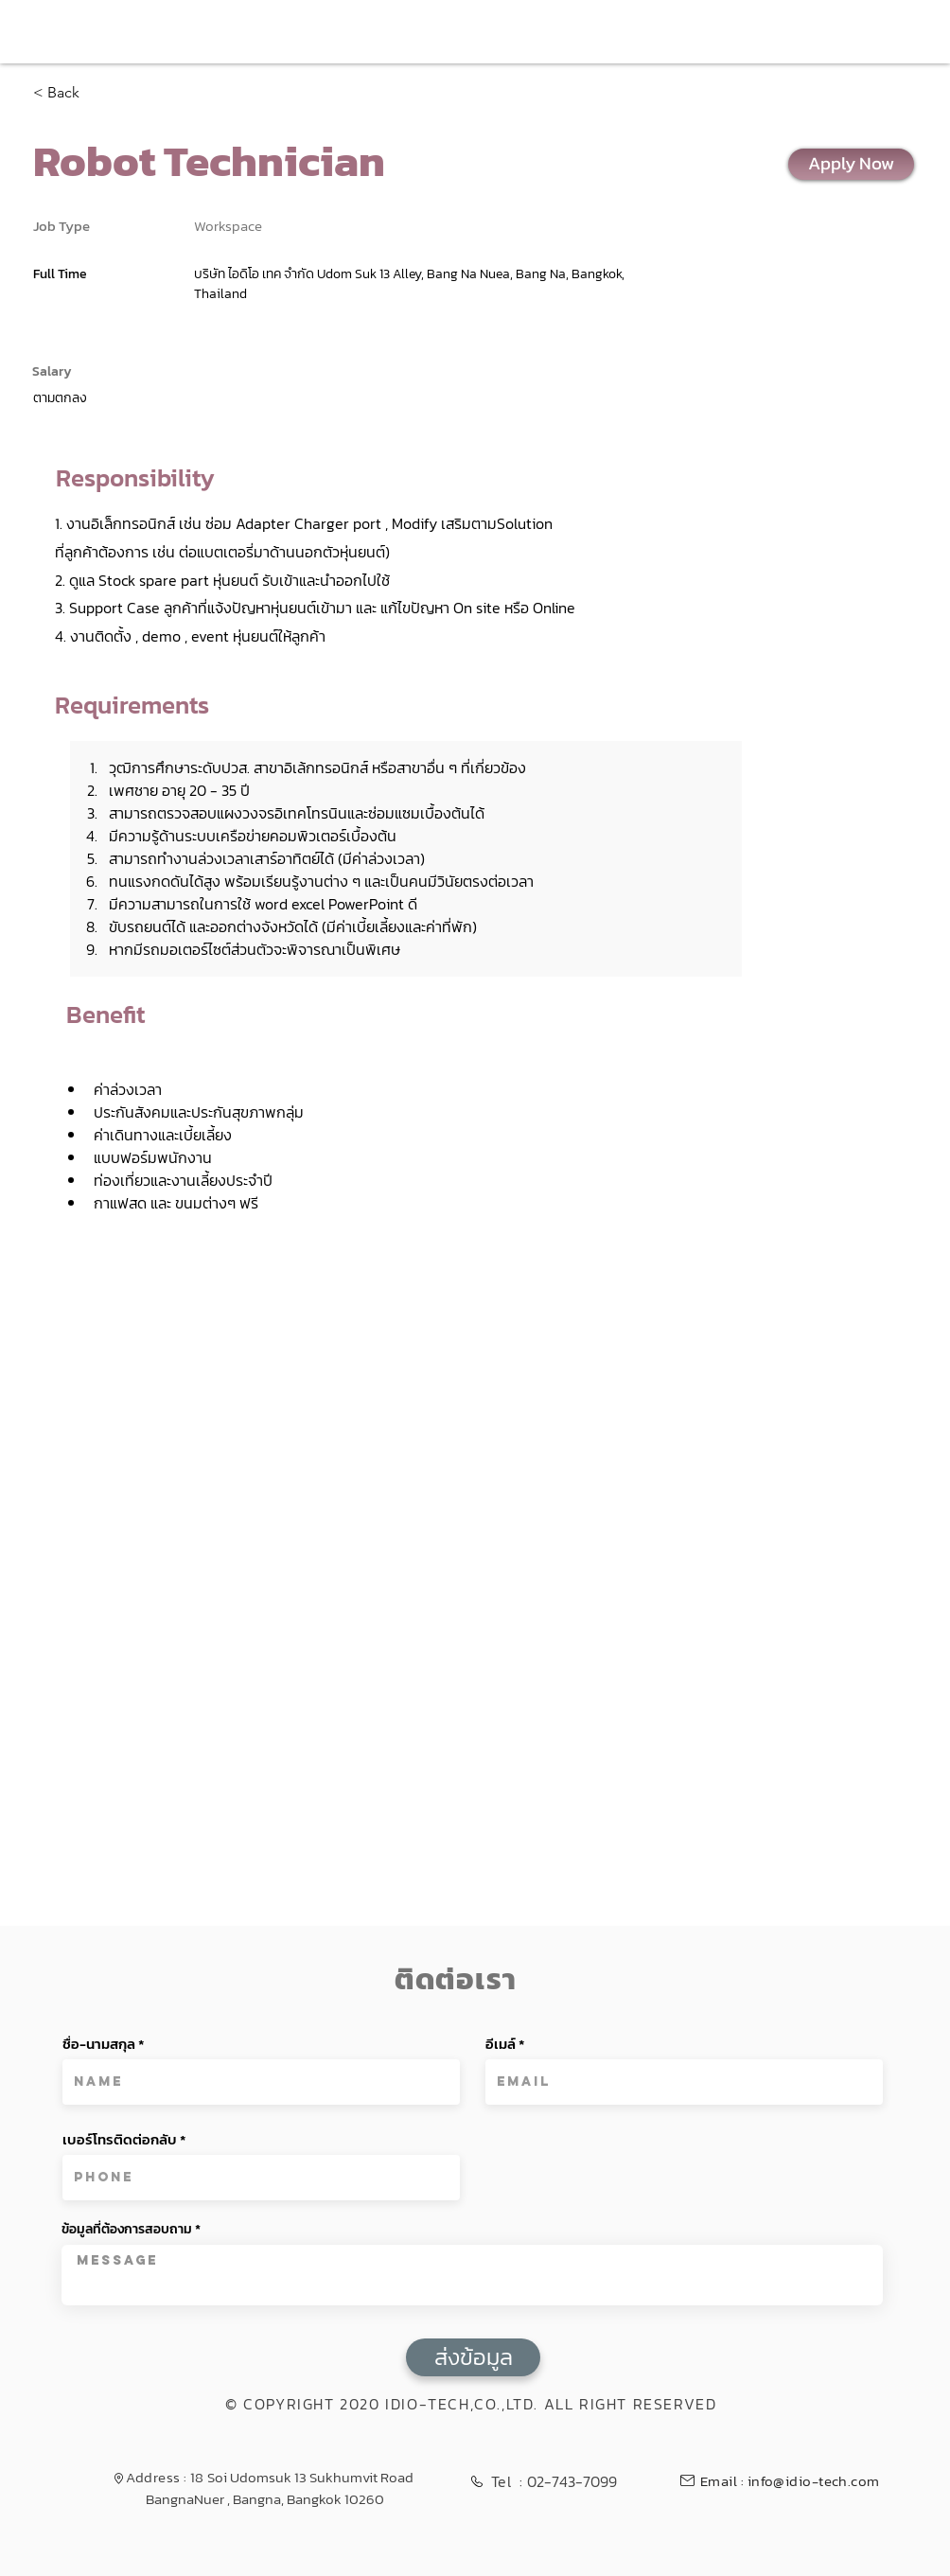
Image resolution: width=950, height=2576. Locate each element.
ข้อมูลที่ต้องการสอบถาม (127, 2229)
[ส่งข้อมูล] (473, 2357)
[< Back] (100, 93)
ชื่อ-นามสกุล (98, 2044)
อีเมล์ (500, 2044)
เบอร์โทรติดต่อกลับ (119, 2139)
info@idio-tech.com (814, 2481)
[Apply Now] (851, 164)
